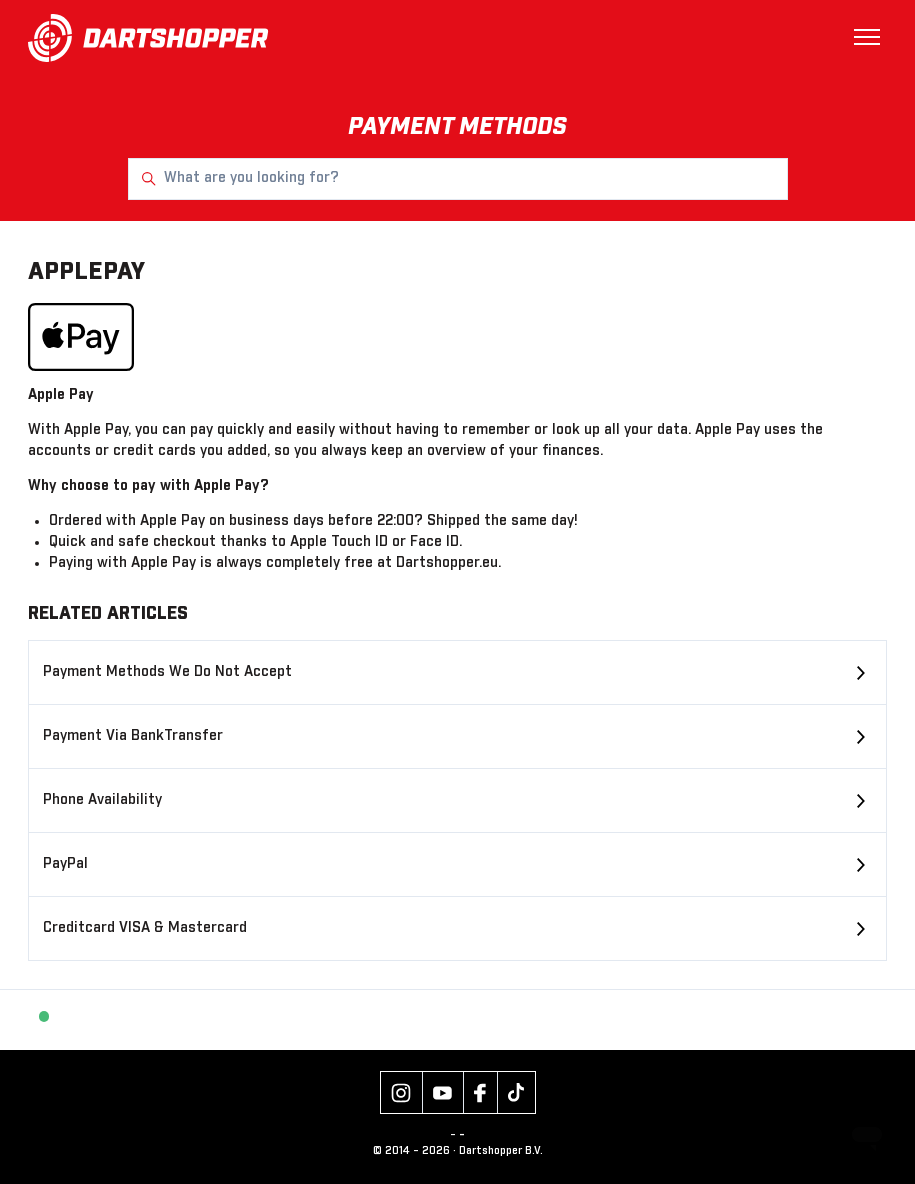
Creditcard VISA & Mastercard (145, 928)
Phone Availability (102, 800)
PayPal (65, 864)
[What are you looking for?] (458, 179)
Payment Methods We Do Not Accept (167, 672)
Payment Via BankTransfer (133, 736)
